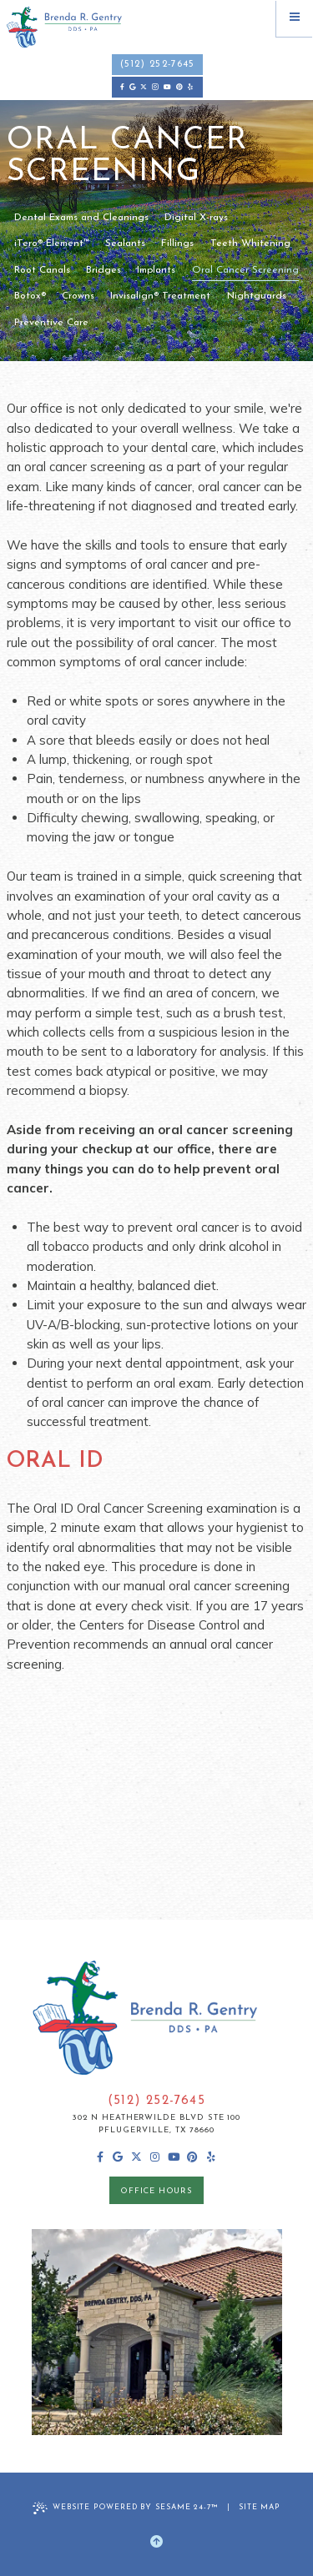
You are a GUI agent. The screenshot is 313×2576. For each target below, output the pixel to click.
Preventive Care (51, 323)
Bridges (103, 270)
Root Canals (42, 270)
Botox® (30, 296)
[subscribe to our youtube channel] (168, 87)
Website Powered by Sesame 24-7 (125, 2508)
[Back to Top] (156, 2542)
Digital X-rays (196, 218)
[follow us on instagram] (155, 87)
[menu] (294, 18)
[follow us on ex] (143, 87)
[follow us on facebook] (123, 87)
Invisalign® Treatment (160, 296)
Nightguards (256, 296)
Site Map (259, 2507)
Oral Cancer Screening (245, 270)
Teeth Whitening (250, 244)
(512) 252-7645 (157, 64)
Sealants (125, 244)
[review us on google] (132, 87)
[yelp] (190, 87)
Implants (156, 270)
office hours (156, 2191)
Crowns (78, 296)
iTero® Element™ (51, 244)
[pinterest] (179, 87)
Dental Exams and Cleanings (81, 218)
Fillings (177, 244)
